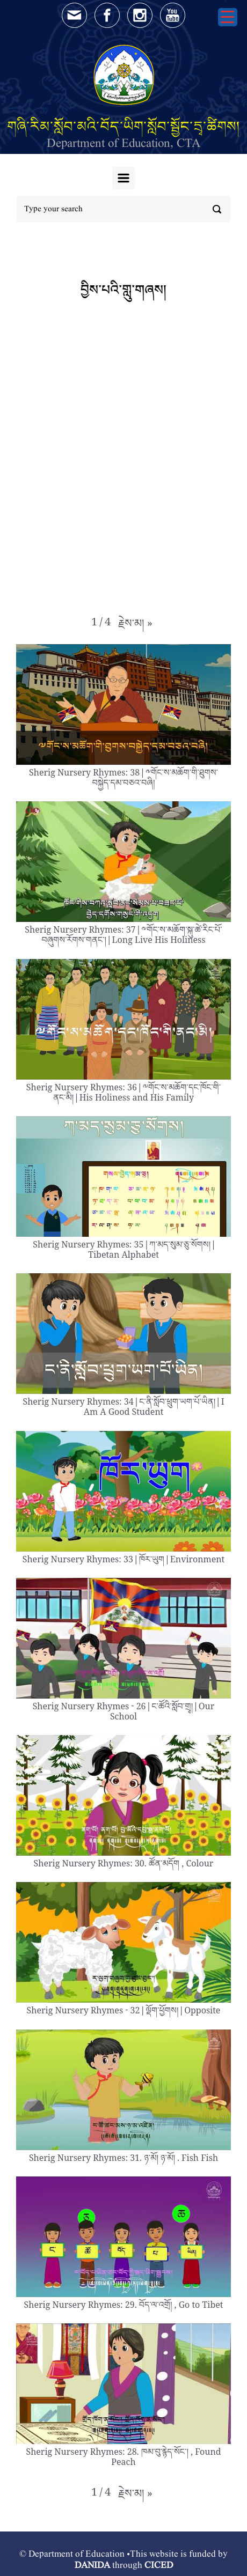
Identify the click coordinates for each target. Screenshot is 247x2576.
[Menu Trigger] (227, 17)
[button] (135, 626)
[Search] (123, 209)
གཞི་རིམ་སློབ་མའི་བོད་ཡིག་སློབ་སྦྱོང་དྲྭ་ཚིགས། (123, 126)
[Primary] (123, 178)
